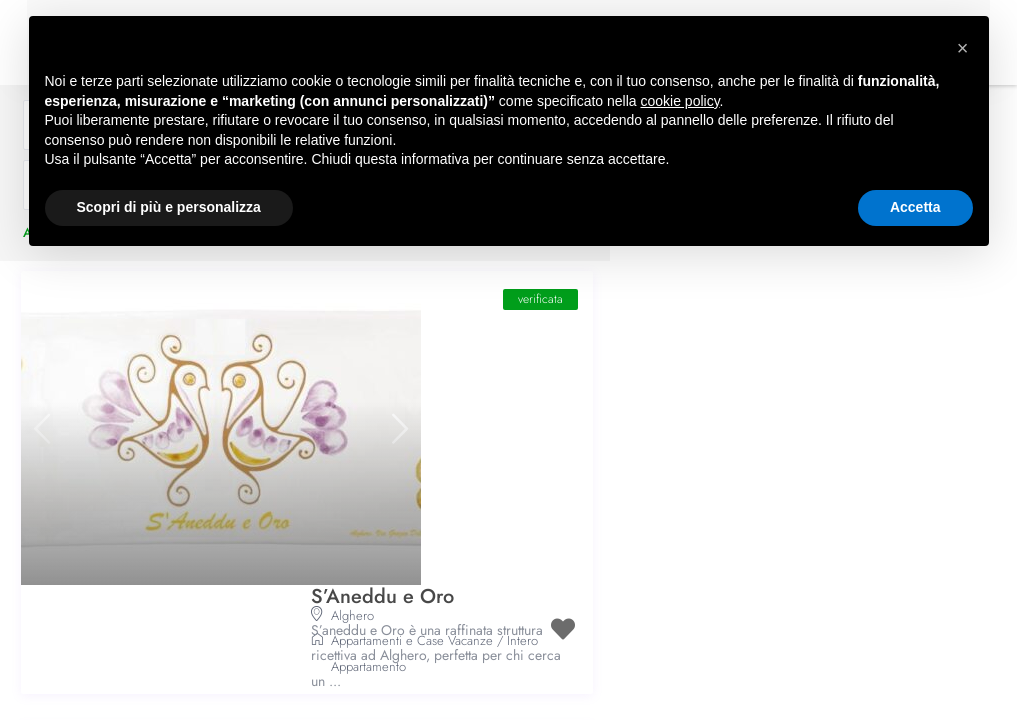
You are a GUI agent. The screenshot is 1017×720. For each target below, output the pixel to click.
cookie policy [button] (679, 101)
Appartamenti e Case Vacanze (412, 424)
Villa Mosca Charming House (438, 550)
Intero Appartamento (436, 688)
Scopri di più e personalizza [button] (169, 207)
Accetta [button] (915, 207)
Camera (352, 688)
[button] (963, 48)
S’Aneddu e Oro (382, 313)
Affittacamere (366, 662)
